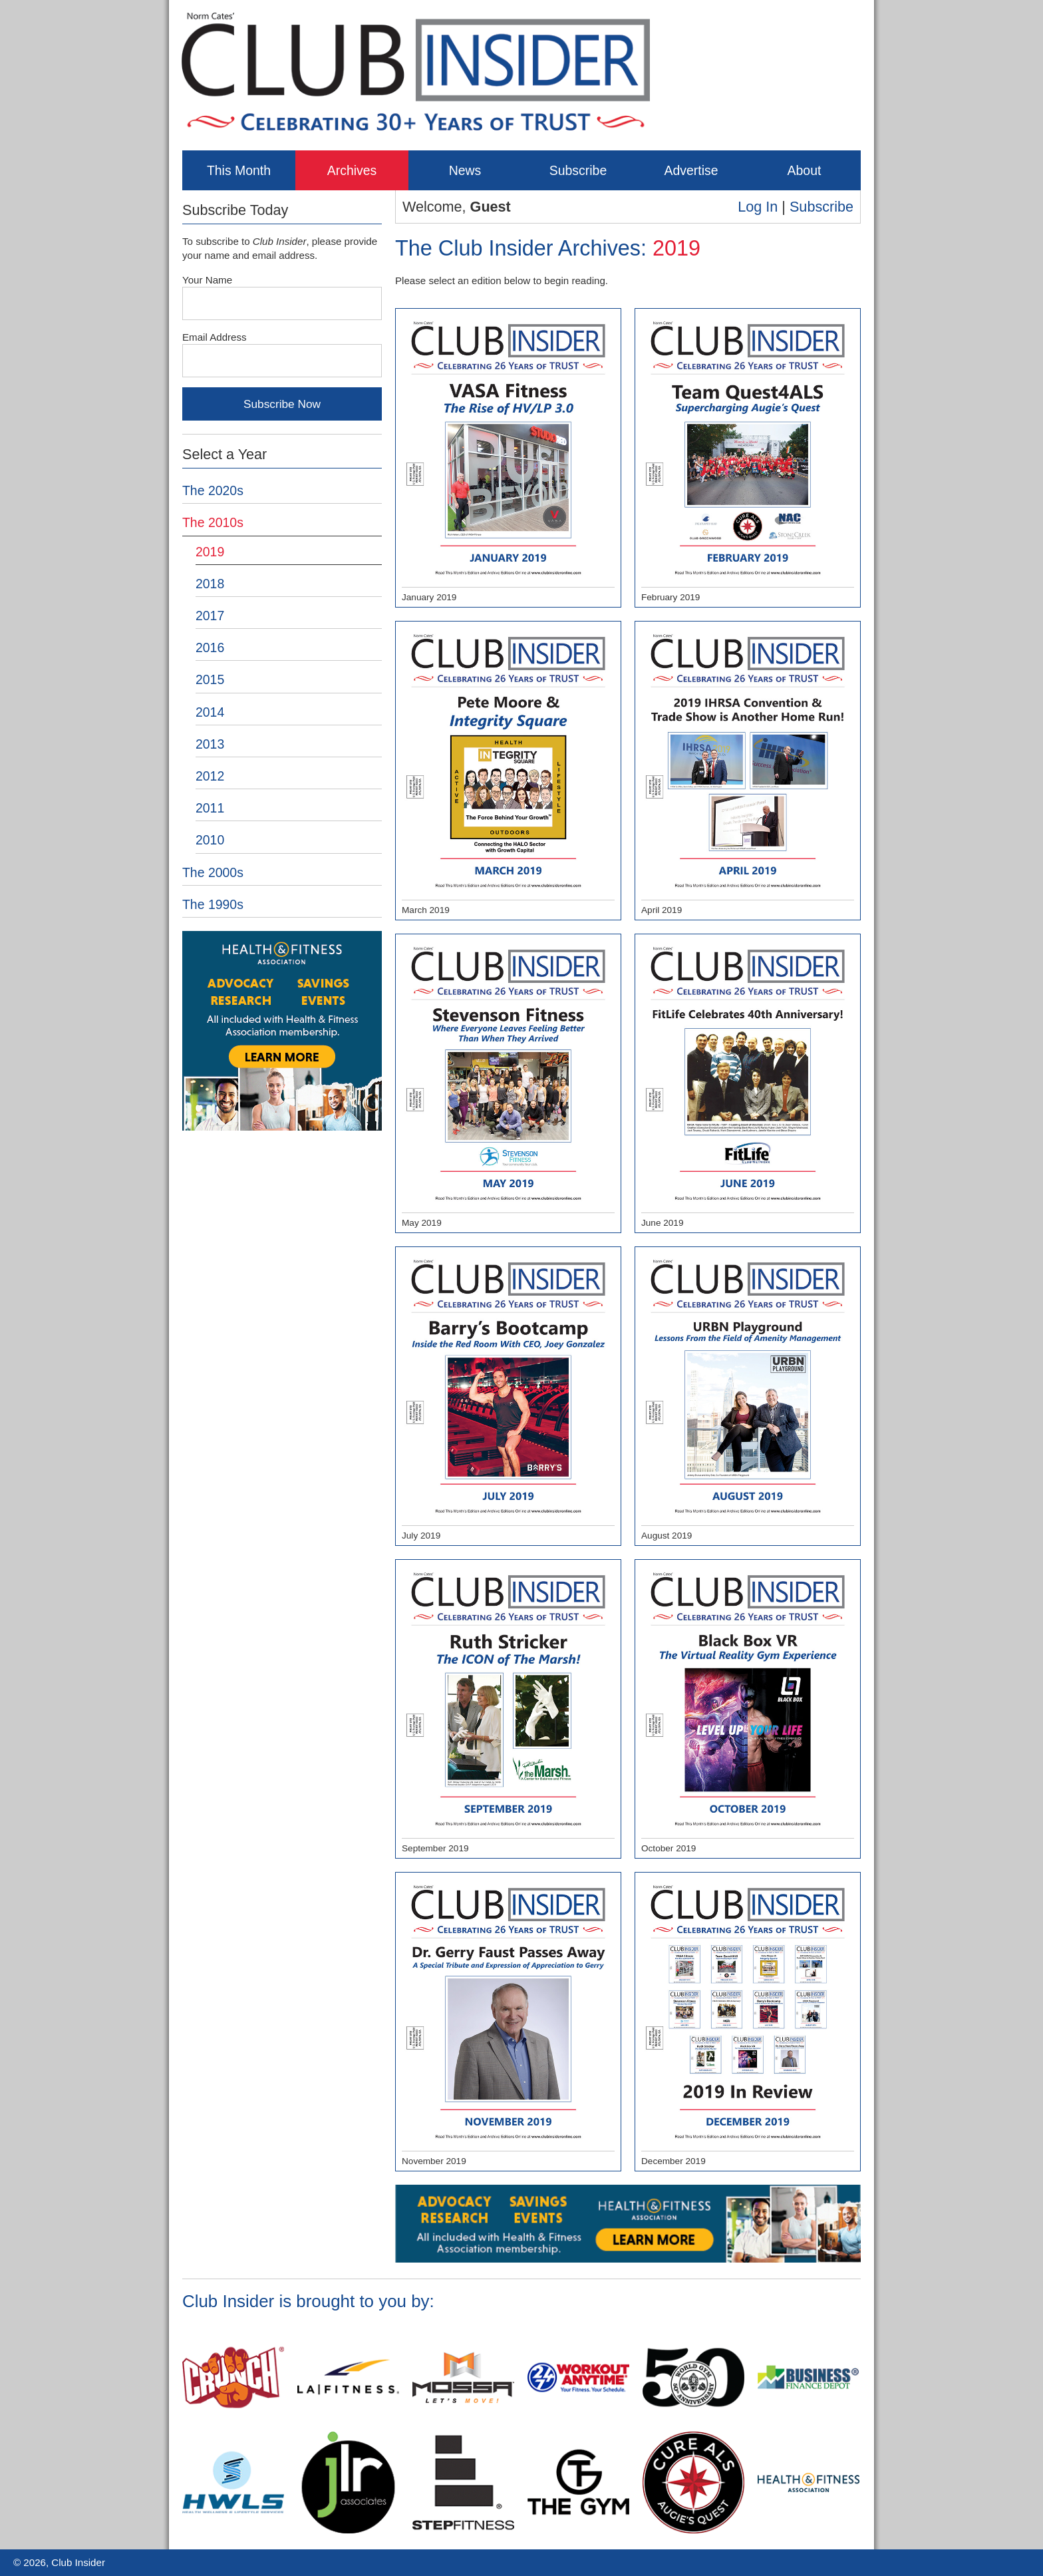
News (465, 170)
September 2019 (508, 1709)
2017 (210, 615)
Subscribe (578, 170)
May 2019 (508, 1084)
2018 (210, 583)
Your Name (207, 279)
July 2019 (508, 1397)
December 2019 (747, 2022)
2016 (210, 647)
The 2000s (212, 872)
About (804, 170)
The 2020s (212, 490)
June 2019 (747, 1084)
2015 (210, 679)
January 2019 (508, 458)
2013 (210, 744)
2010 (210, 839)
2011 (210, 808)
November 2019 (508, 2022)
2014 (210, 712)
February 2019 (747, 458)
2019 (210, 551)
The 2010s (212, 522)
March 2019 (508, 771)
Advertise (691, 170)
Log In (758, 206)
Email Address (214, 337)
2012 (210, 776)
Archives (352, 170)
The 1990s (212, 904)
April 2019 (747, 771)
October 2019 (747, 1709)
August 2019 (747, 1397)
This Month (239, 170)
